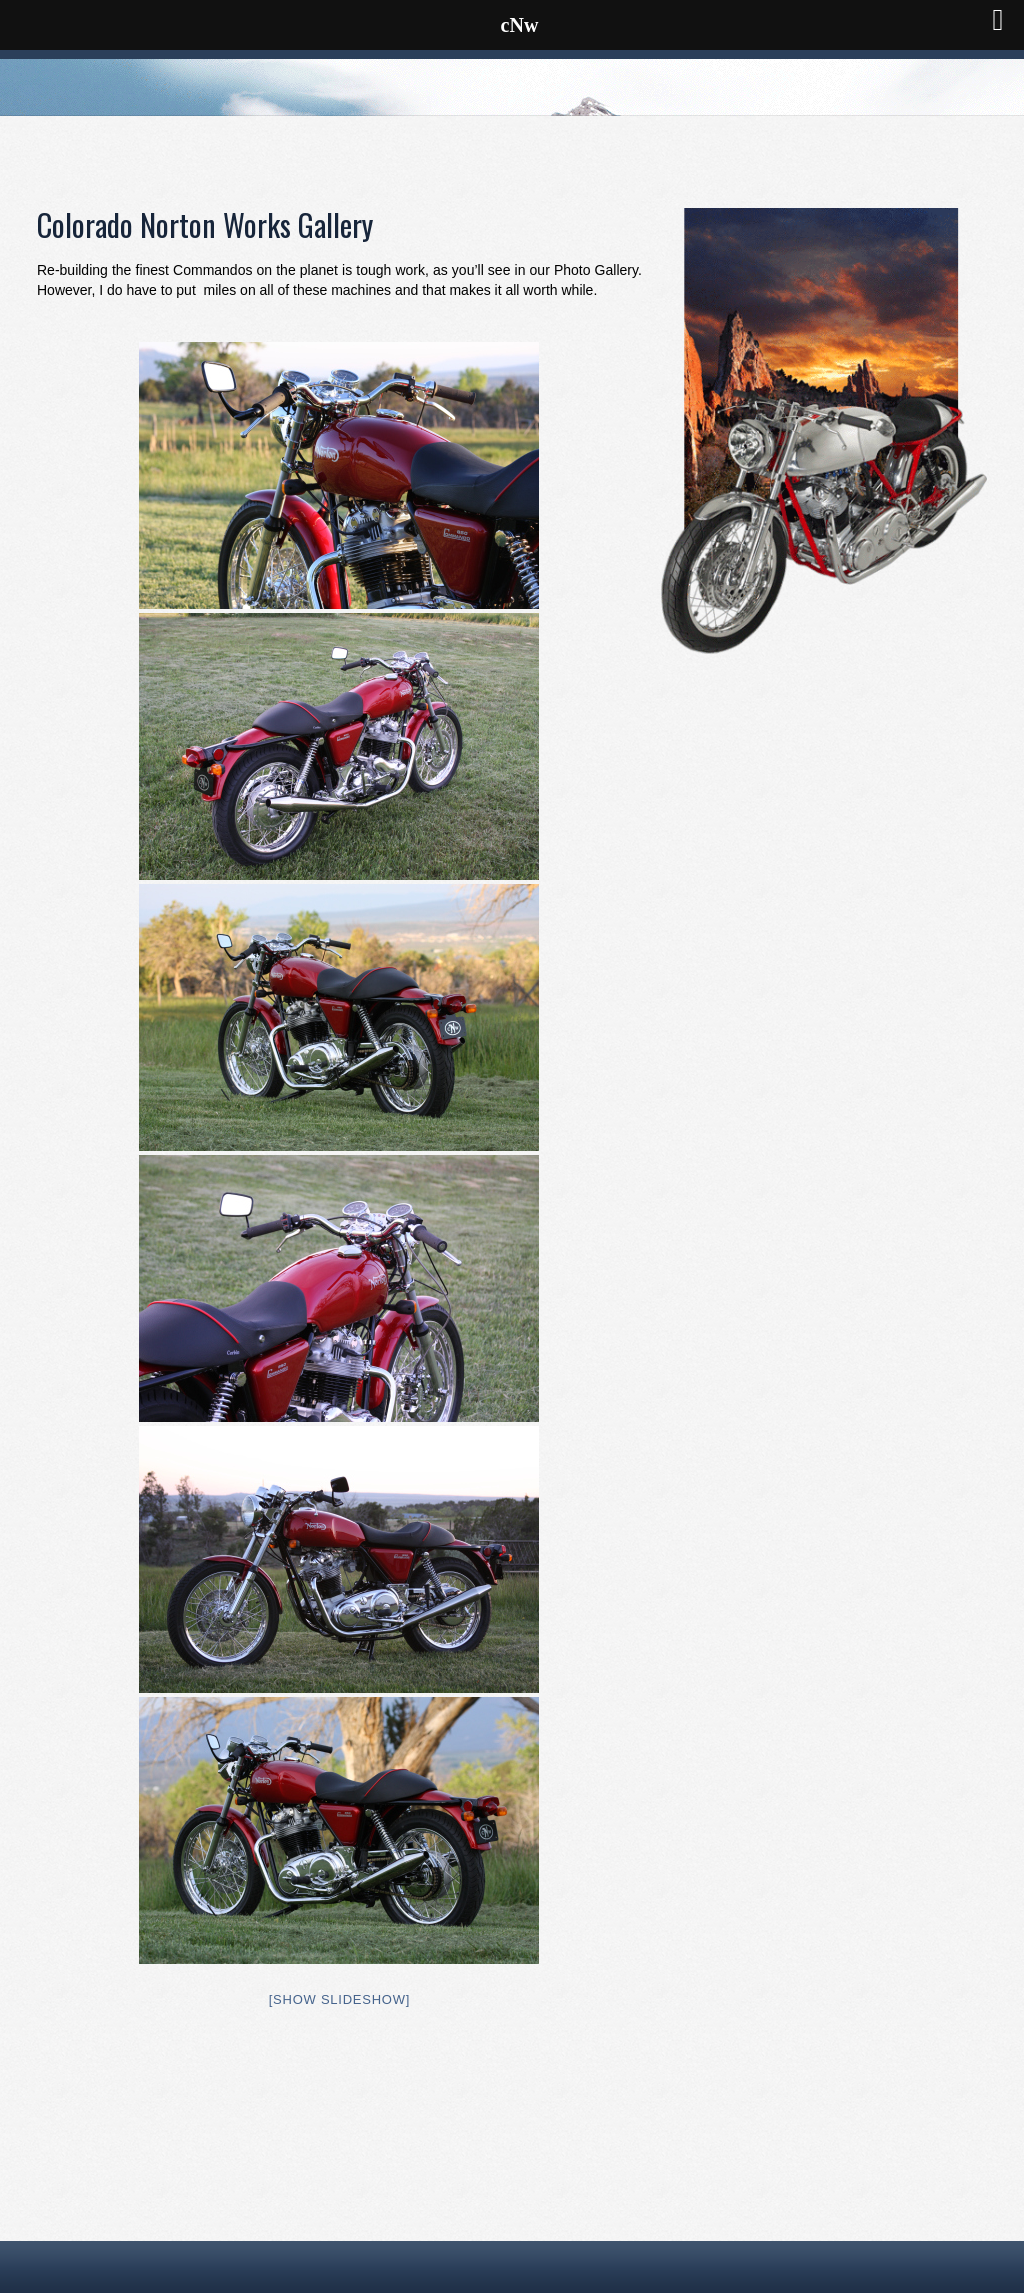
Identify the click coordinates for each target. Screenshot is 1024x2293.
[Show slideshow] (339, 1999)
